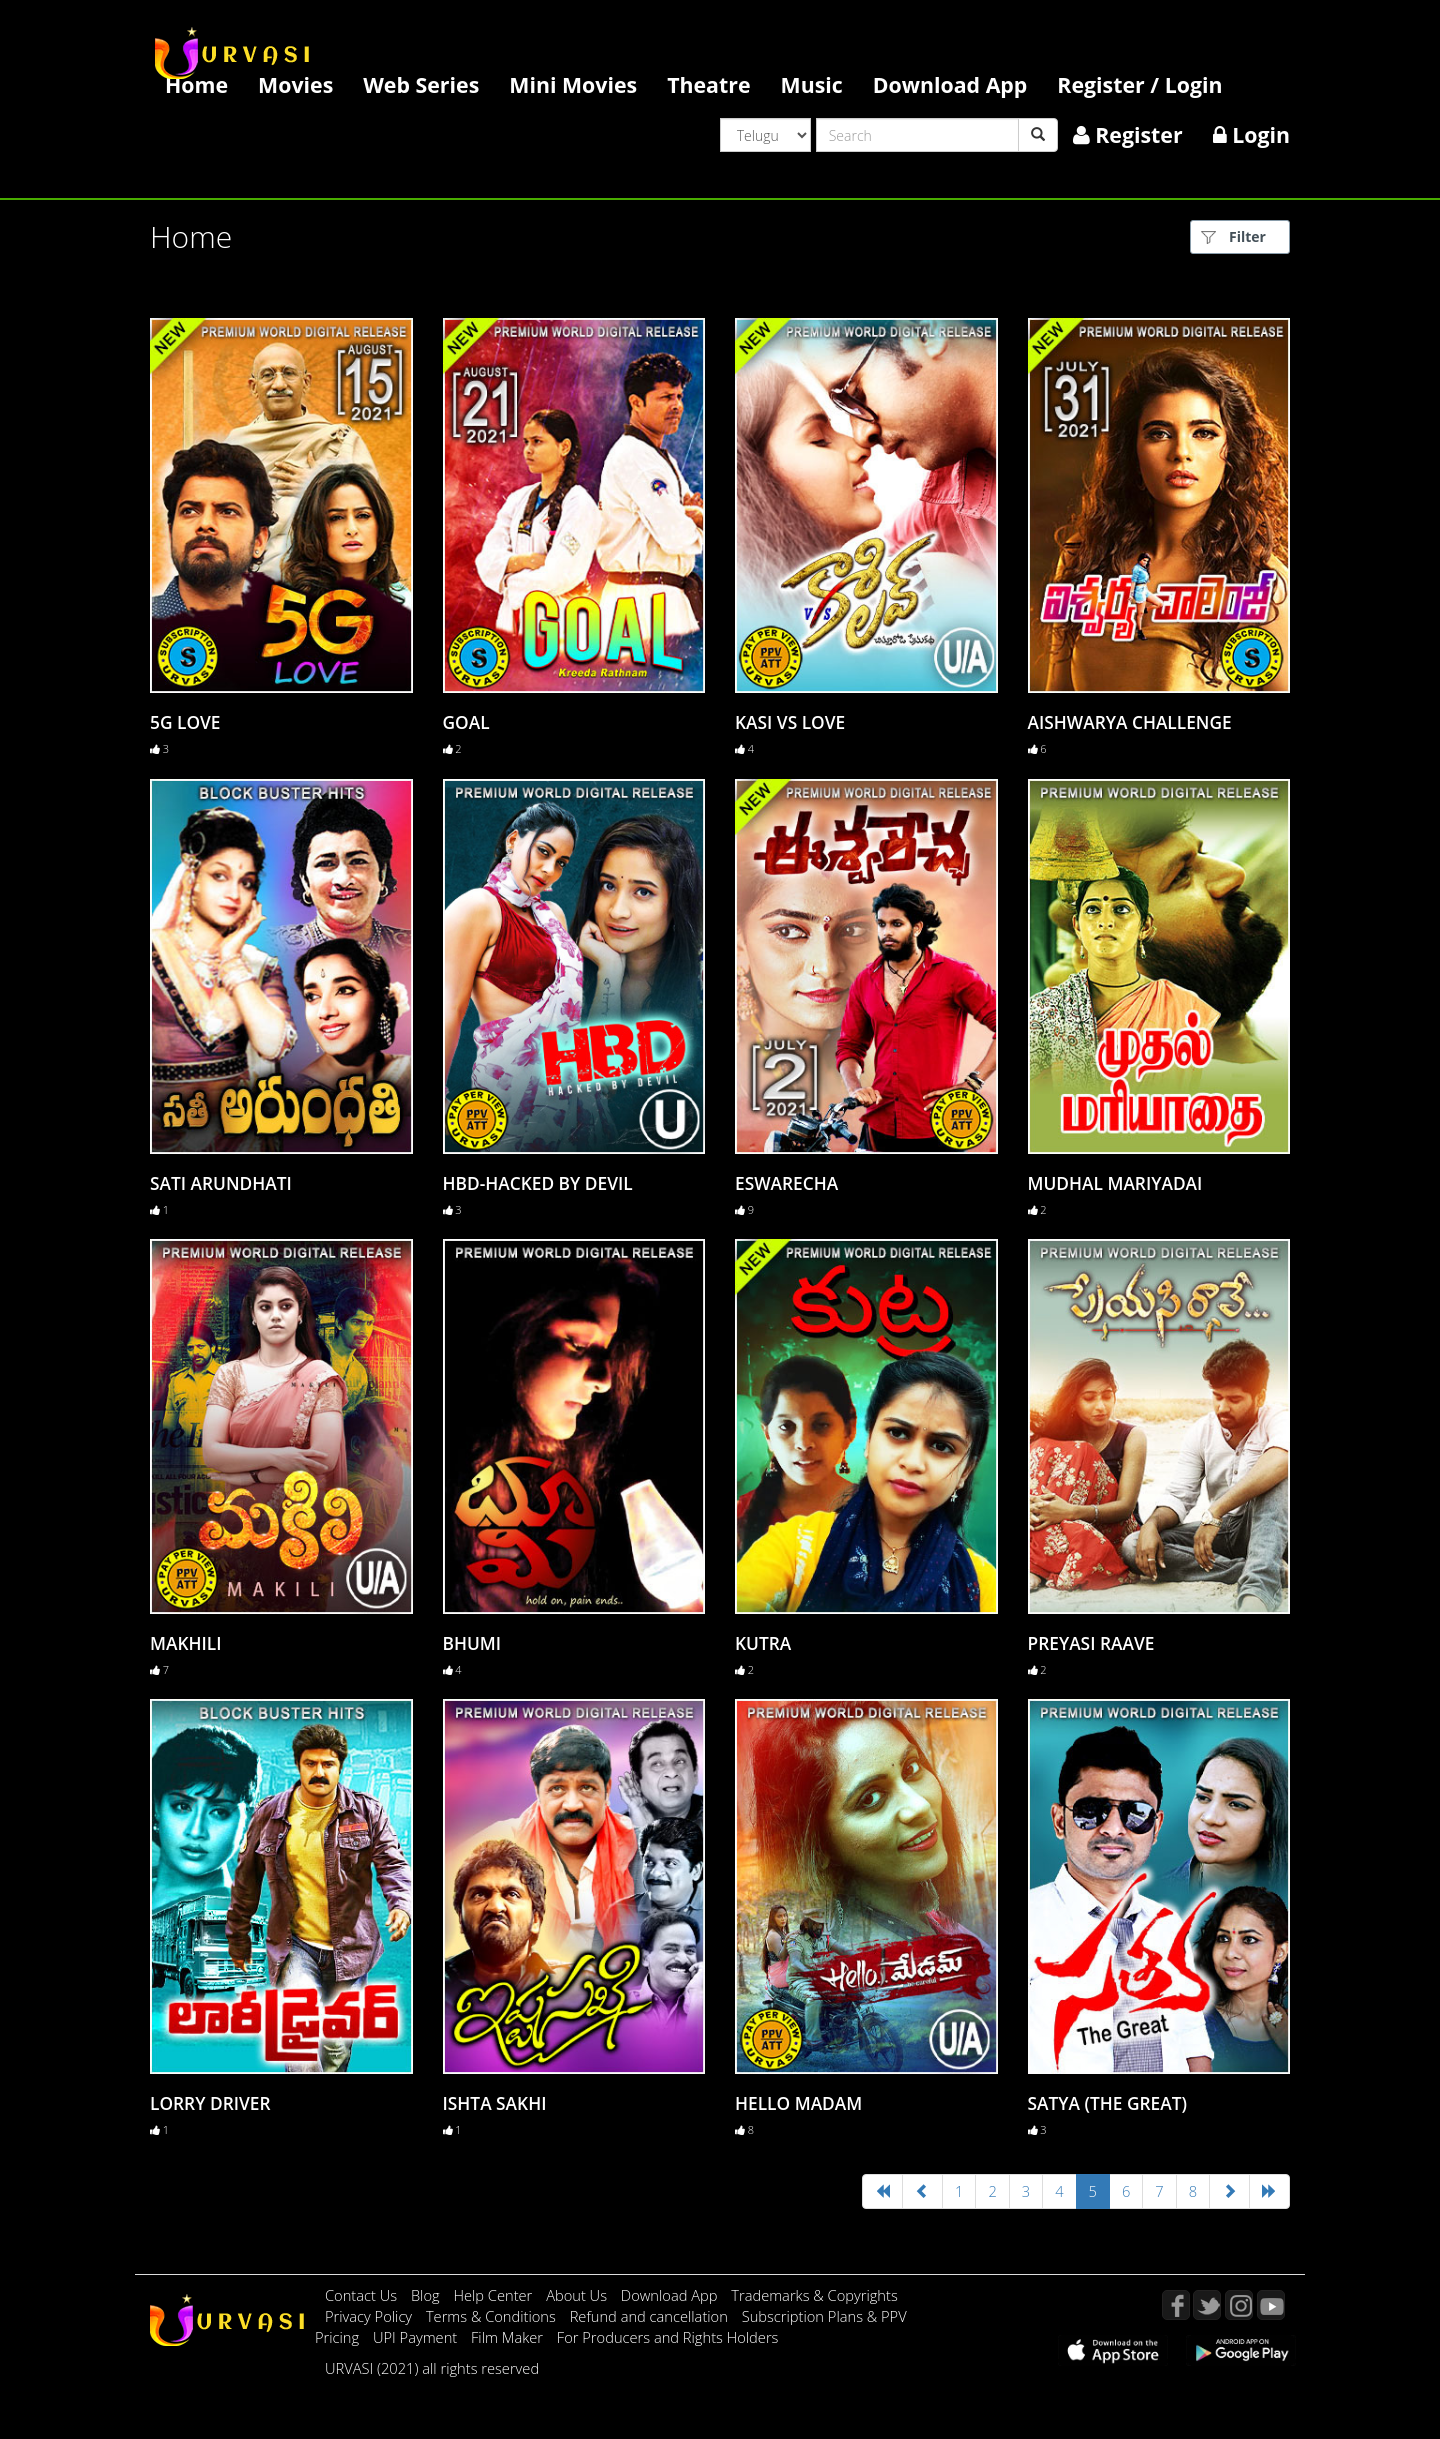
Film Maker (509, 2337)
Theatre (708, 84)
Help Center (492, 2295)
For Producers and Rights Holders (668, 2337)
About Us (578, 2295)
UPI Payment (417, 2337)
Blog (425, 2295)
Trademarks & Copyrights (814, 2295)
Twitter (1207, 2305)
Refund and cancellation (651, 2316)
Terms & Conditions (493, 2316)
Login (1251, 134)
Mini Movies (573, 84)
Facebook (1176, 2305)
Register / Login (1139, 84)
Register (1128, 134)
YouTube (1271, 2305)
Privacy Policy (370, 2316)
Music (812, 84)
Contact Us (361, 2295)
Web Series (421, 84)
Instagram (1239, 2305)
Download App (950, 84)
